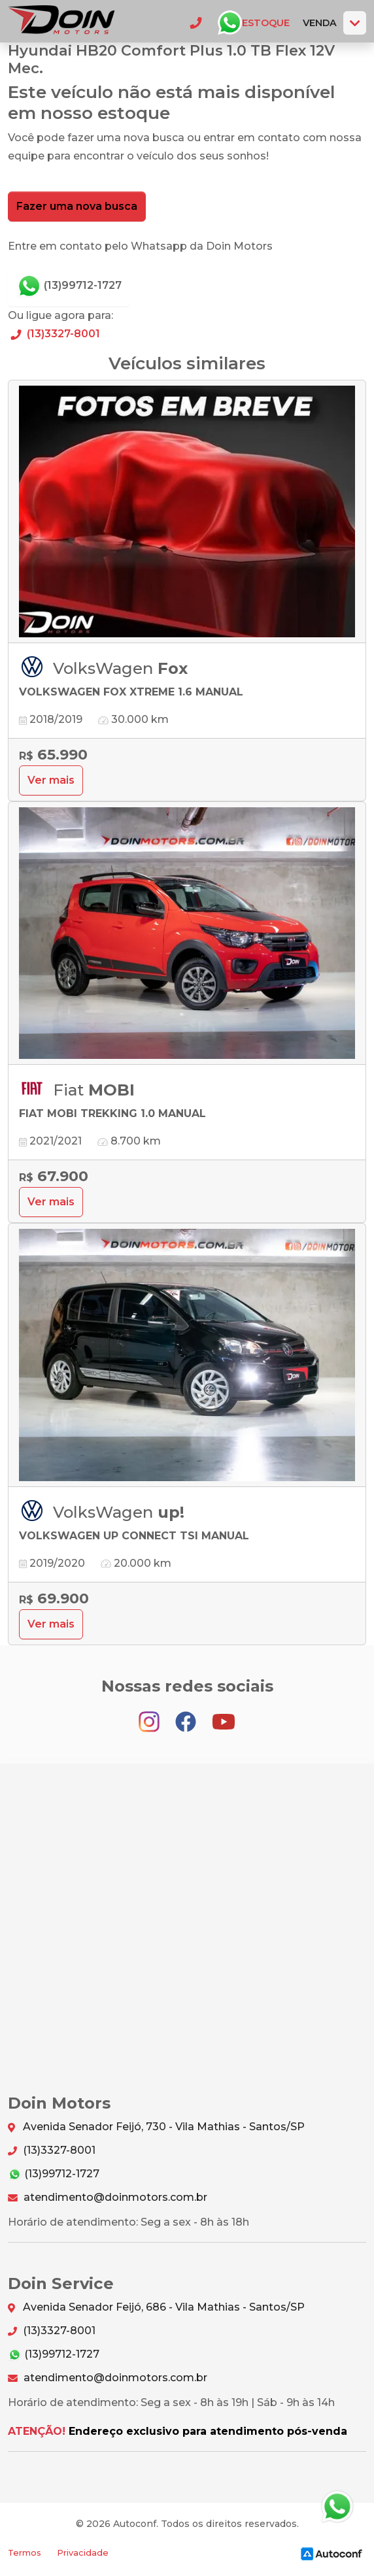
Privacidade (83, 2553)
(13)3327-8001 (54, 333)
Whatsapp (229, 23)
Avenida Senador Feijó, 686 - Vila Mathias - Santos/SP (156, 2308)
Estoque (266, 23)
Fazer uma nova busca (76, 206)
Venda (320, 23)
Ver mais (51, 780)
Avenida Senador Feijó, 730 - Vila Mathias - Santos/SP (156, 2127)
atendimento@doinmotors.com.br (107, 2197)
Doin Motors (61, 22)
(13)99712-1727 (69, 286)
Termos (24, 2553)
